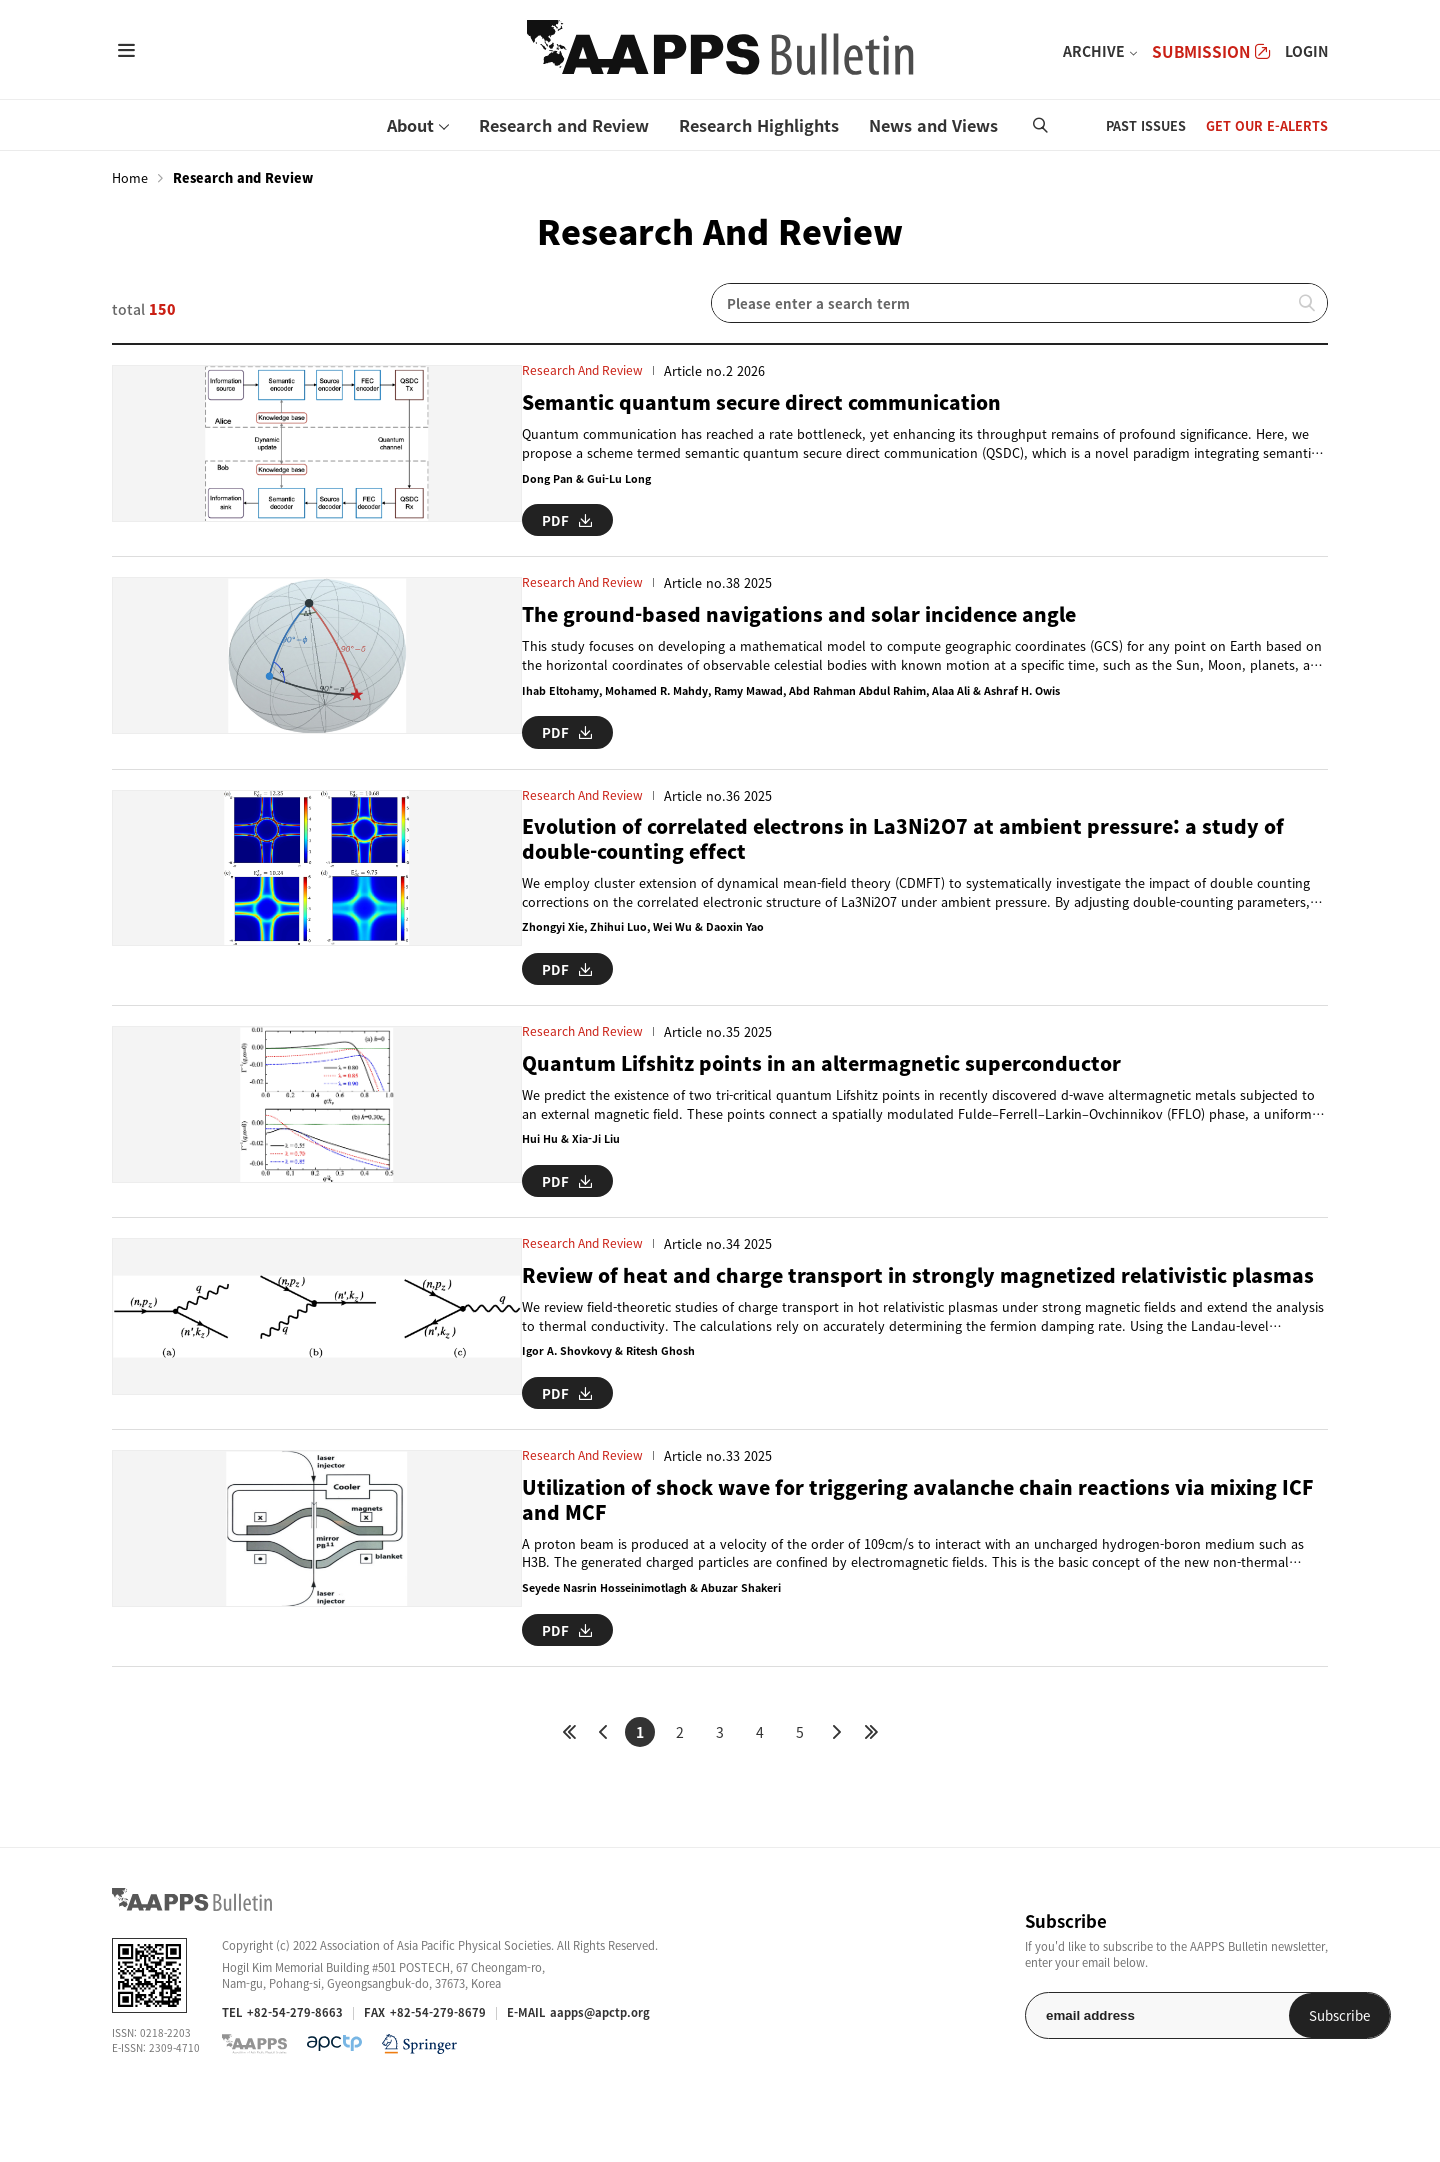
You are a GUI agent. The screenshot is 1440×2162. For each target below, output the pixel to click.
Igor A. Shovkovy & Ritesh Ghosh (552, 1419)
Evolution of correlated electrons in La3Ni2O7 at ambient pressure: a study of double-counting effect (882, 867)
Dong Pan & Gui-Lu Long (528, 478)
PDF (509, 515)
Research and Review (564, 125)
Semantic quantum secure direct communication (725, 401)
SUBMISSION (1211, 51)
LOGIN (1306, 51)
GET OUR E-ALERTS (1267, 125)
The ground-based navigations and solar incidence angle (768, 627)
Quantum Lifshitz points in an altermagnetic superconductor (790, 1088)
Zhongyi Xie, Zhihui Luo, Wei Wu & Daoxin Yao (587, 957)
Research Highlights (759, 125)
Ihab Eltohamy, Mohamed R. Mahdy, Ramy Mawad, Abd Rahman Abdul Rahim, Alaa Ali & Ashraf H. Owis (752, 704)
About (410, 125)
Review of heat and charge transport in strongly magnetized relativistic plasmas (850, 1328)
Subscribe (1276, 2077)
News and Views (933, 125)
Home (130, 178)
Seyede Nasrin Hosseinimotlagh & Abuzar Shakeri (600, 1654)
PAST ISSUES (1146, 125)
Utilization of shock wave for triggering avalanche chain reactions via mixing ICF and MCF (878, 1563)
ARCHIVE (1094, 51)
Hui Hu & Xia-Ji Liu (511, 1165)
